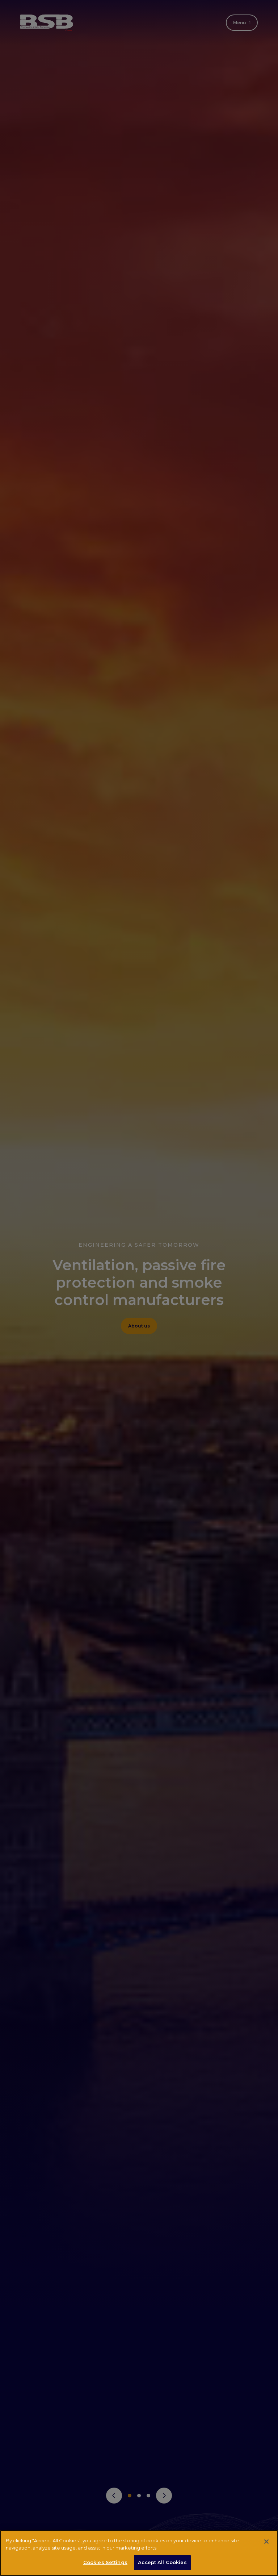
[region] (139, 2553)
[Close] (266, 2542)
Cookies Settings (105, 2562)
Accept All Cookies (162, 2562)
